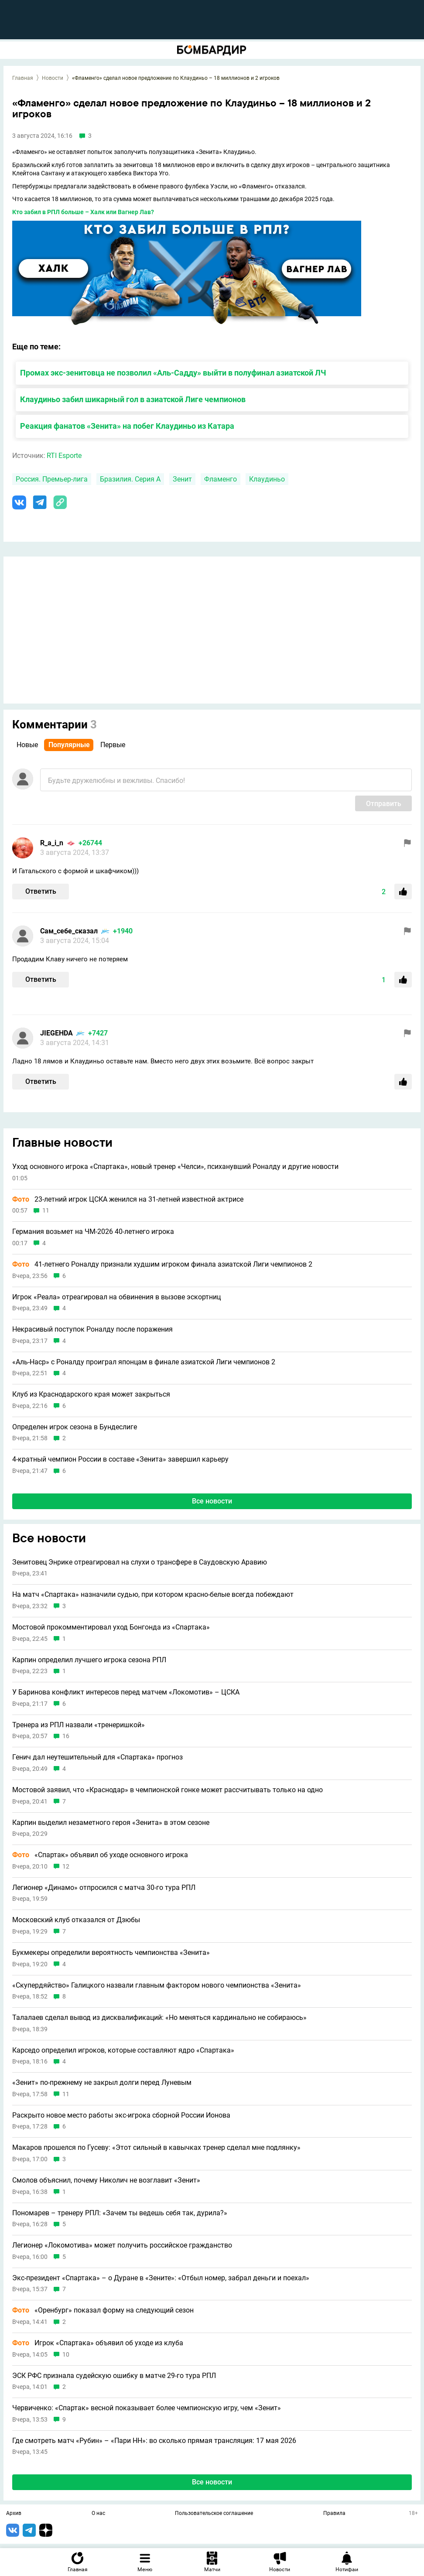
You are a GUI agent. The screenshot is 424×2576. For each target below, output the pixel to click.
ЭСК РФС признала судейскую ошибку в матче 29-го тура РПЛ (114, 2376)
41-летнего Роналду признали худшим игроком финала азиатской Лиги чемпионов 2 (162, 1264)
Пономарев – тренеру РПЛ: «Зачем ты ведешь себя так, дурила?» (119, 2213)
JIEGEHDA (56, 1033)
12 (65, 1866)
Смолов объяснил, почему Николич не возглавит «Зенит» (106, 2180)
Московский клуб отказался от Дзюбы (76, 1920)
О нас (98, 2513)
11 (45, 1210)
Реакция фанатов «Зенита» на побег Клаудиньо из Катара (127, 425)
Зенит (182, 479)
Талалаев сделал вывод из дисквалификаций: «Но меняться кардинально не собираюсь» (159, 2018)
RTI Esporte (64, 455)
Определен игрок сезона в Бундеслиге (74, 1427)
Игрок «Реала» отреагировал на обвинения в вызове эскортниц (116, 1297)
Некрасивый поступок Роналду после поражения (92, 1329)
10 (65, 2354)
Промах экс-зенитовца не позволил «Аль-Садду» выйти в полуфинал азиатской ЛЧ (173, 372)
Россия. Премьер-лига (52, 479)
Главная (22, 78)
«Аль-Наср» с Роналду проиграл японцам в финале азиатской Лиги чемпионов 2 (143, 1362)
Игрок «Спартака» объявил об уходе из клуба (97, 2343)
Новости (52, 78)
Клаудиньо (267, 479)
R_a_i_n (51, 843)
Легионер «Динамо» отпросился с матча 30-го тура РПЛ (103, 1888)
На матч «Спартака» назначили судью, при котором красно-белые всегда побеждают (153, 1595)
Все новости (212, 1501)
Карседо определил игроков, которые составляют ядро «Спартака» (123, 2050)
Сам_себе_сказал (69, 931)
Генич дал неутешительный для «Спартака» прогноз (97, 1757)
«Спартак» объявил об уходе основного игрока (100, 1855)
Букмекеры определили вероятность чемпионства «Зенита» (111, 1953)
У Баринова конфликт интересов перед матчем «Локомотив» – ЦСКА (125, 1692)
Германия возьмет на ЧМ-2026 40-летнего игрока (93, 1232)
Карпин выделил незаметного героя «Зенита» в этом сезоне (110, 1823)
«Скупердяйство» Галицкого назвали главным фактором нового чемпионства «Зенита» (156, 1985)
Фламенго (220, 479)
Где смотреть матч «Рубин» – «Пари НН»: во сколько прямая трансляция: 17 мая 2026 (154, 2441)
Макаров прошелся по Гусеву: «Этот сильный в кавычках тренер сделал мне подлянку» (156, 2148)
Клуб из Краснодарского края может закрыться (91, 1394)
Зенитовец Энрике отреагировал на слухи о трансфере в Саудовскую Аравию (139, 1562)
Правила (334, 2513)
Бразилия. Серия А (130, 479)
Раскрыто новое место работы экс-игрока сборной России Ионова (121, 2115)
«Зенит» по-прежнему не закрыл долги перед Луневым (101, 2083)
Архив (13, 2513)
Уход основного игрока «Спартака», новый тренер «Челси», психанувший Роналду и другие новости (175, 1167)
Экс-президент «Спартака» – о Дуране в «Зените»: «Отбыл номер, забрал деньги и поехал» (160, 2278)
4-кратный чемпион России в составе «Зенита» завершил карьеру (120, 1459)
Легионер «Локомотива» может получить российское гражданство (122, 2245)
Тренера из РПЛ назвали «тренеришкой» (78, 1725)
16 (65, 1736)
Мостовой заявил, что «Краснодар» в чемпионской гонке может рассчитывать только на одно (167, 1790)
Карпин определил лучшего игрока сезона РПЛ (89, 1660)
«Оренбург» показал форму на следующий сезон (103, 2310)
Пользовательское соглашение (214, 2513)
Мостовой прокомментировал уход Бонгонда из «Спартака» (111, 1627)
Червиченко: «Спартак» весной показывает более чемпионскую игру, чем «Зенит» (146, 2408)
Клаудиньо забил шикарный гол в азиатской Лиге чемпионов (133, 399)
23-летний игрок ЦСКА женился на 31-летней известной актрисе (127, 1199)
